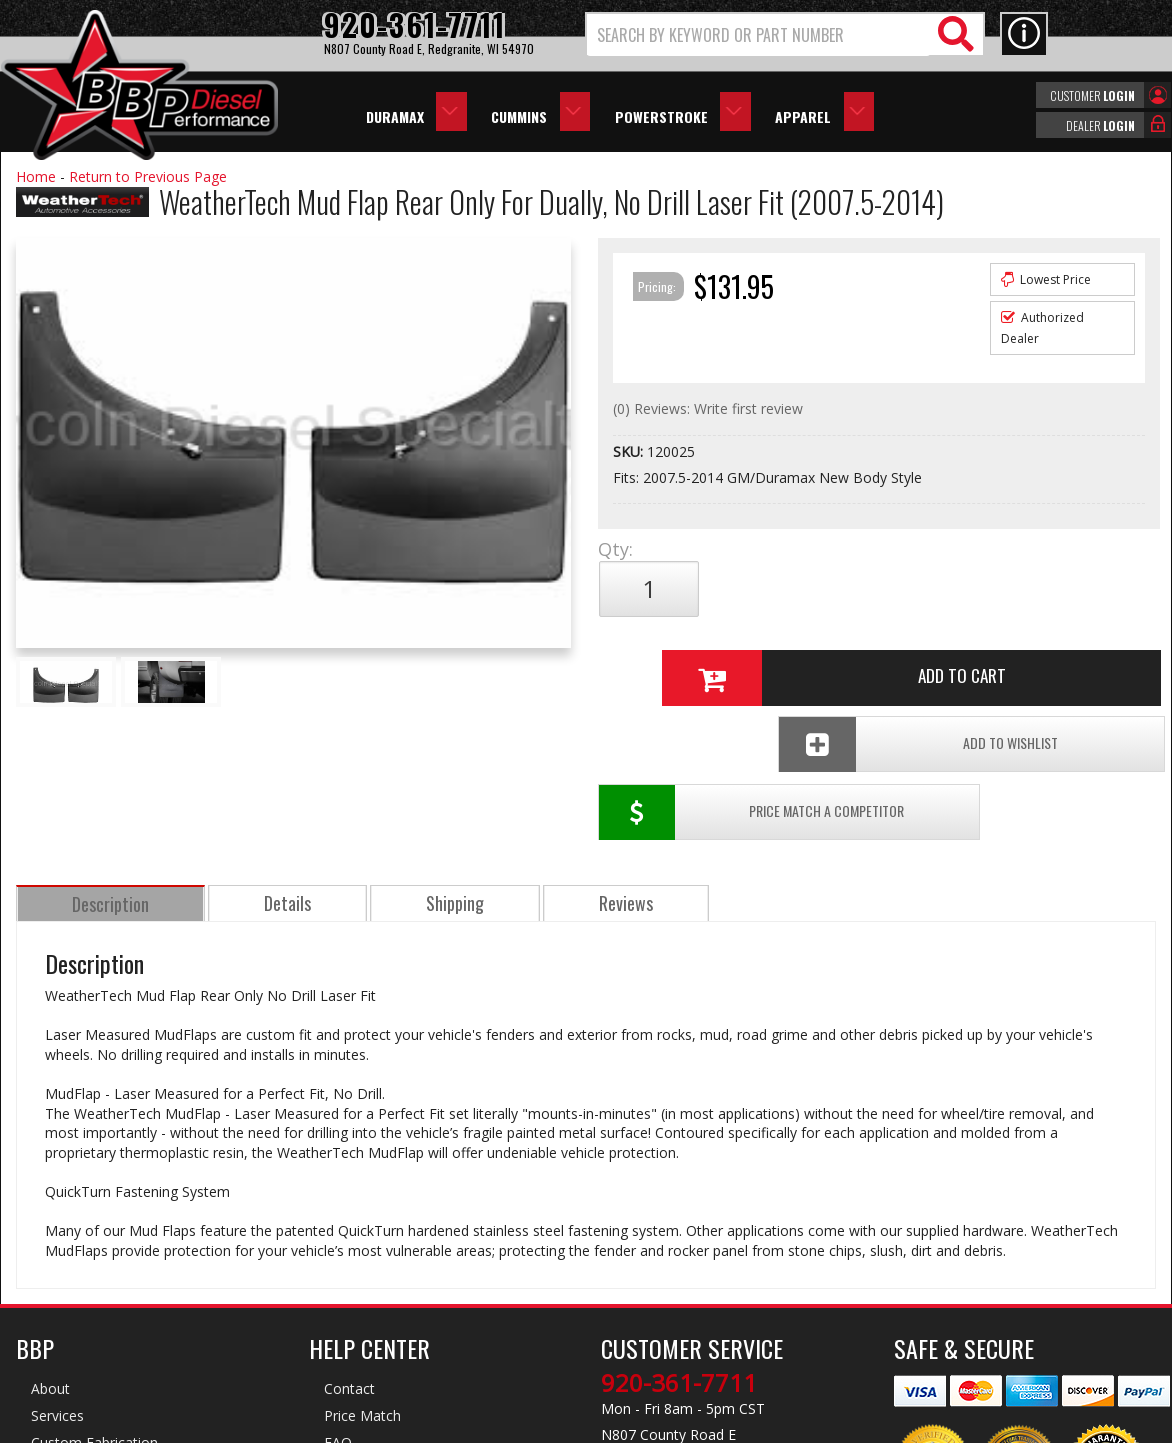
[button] (785, 34)
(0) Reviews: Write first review (708, 408)
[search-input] (758, 35)
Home (36, 176)
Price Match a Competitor (714, 655)
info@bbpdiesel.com (660, 1330)
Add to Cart (871, 589)
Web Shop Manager (765, 1426)
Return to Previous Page (148, 176)
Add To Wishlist (1004, 655)
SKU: (630, 451)
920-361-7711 (679, 1236)
